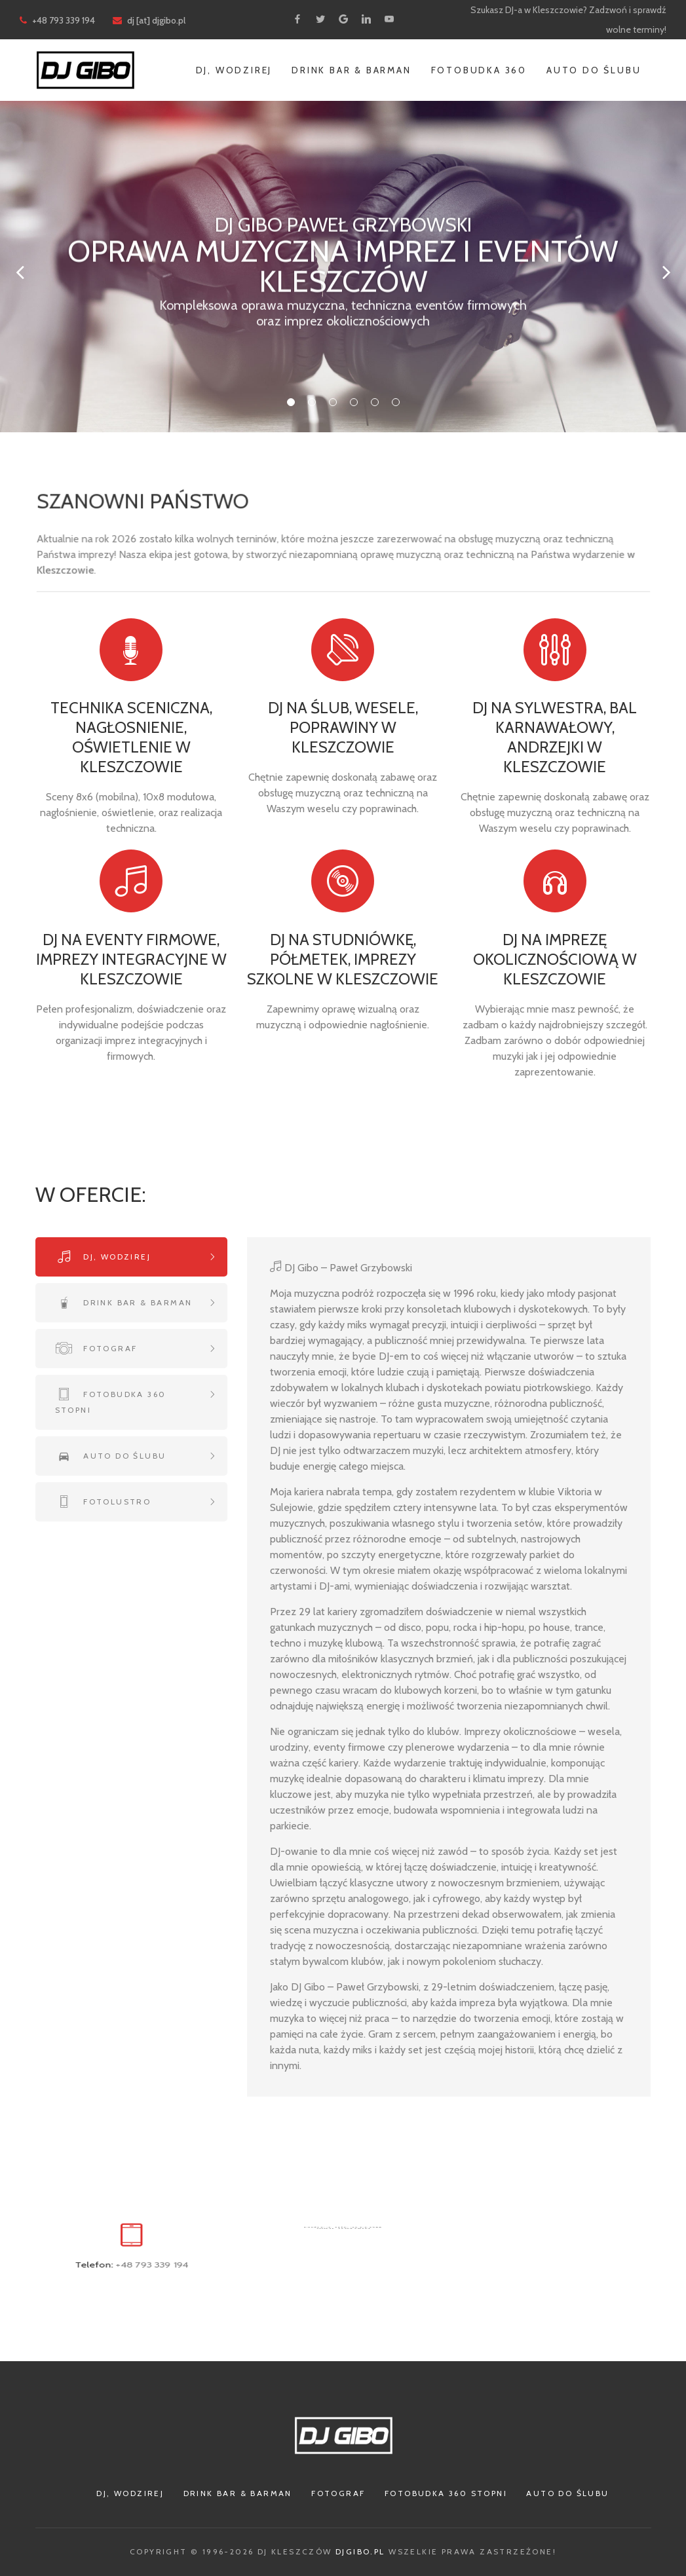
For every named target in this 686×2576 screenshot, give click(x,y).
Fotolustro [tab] (115, 1501)
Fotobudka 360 (479, 70)
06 (396, 402)
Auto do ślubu (593, 70)
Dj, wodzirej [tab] (115, 1256)
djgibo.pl (360, 2551)
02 (312, 402)
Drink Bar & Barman (351, 70)
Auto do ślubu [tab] (123, 1456)
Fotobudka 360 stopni (446, 2493)
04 (354, 402)
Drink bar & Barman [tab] (136, 1302)
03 (333, 402)
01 (291, 402)
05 (375, 402)
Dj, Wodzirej (234, 70)
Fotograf (338, 2493)
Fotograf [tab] (109, 1348)
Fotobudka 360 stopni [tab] (110, 1402)
